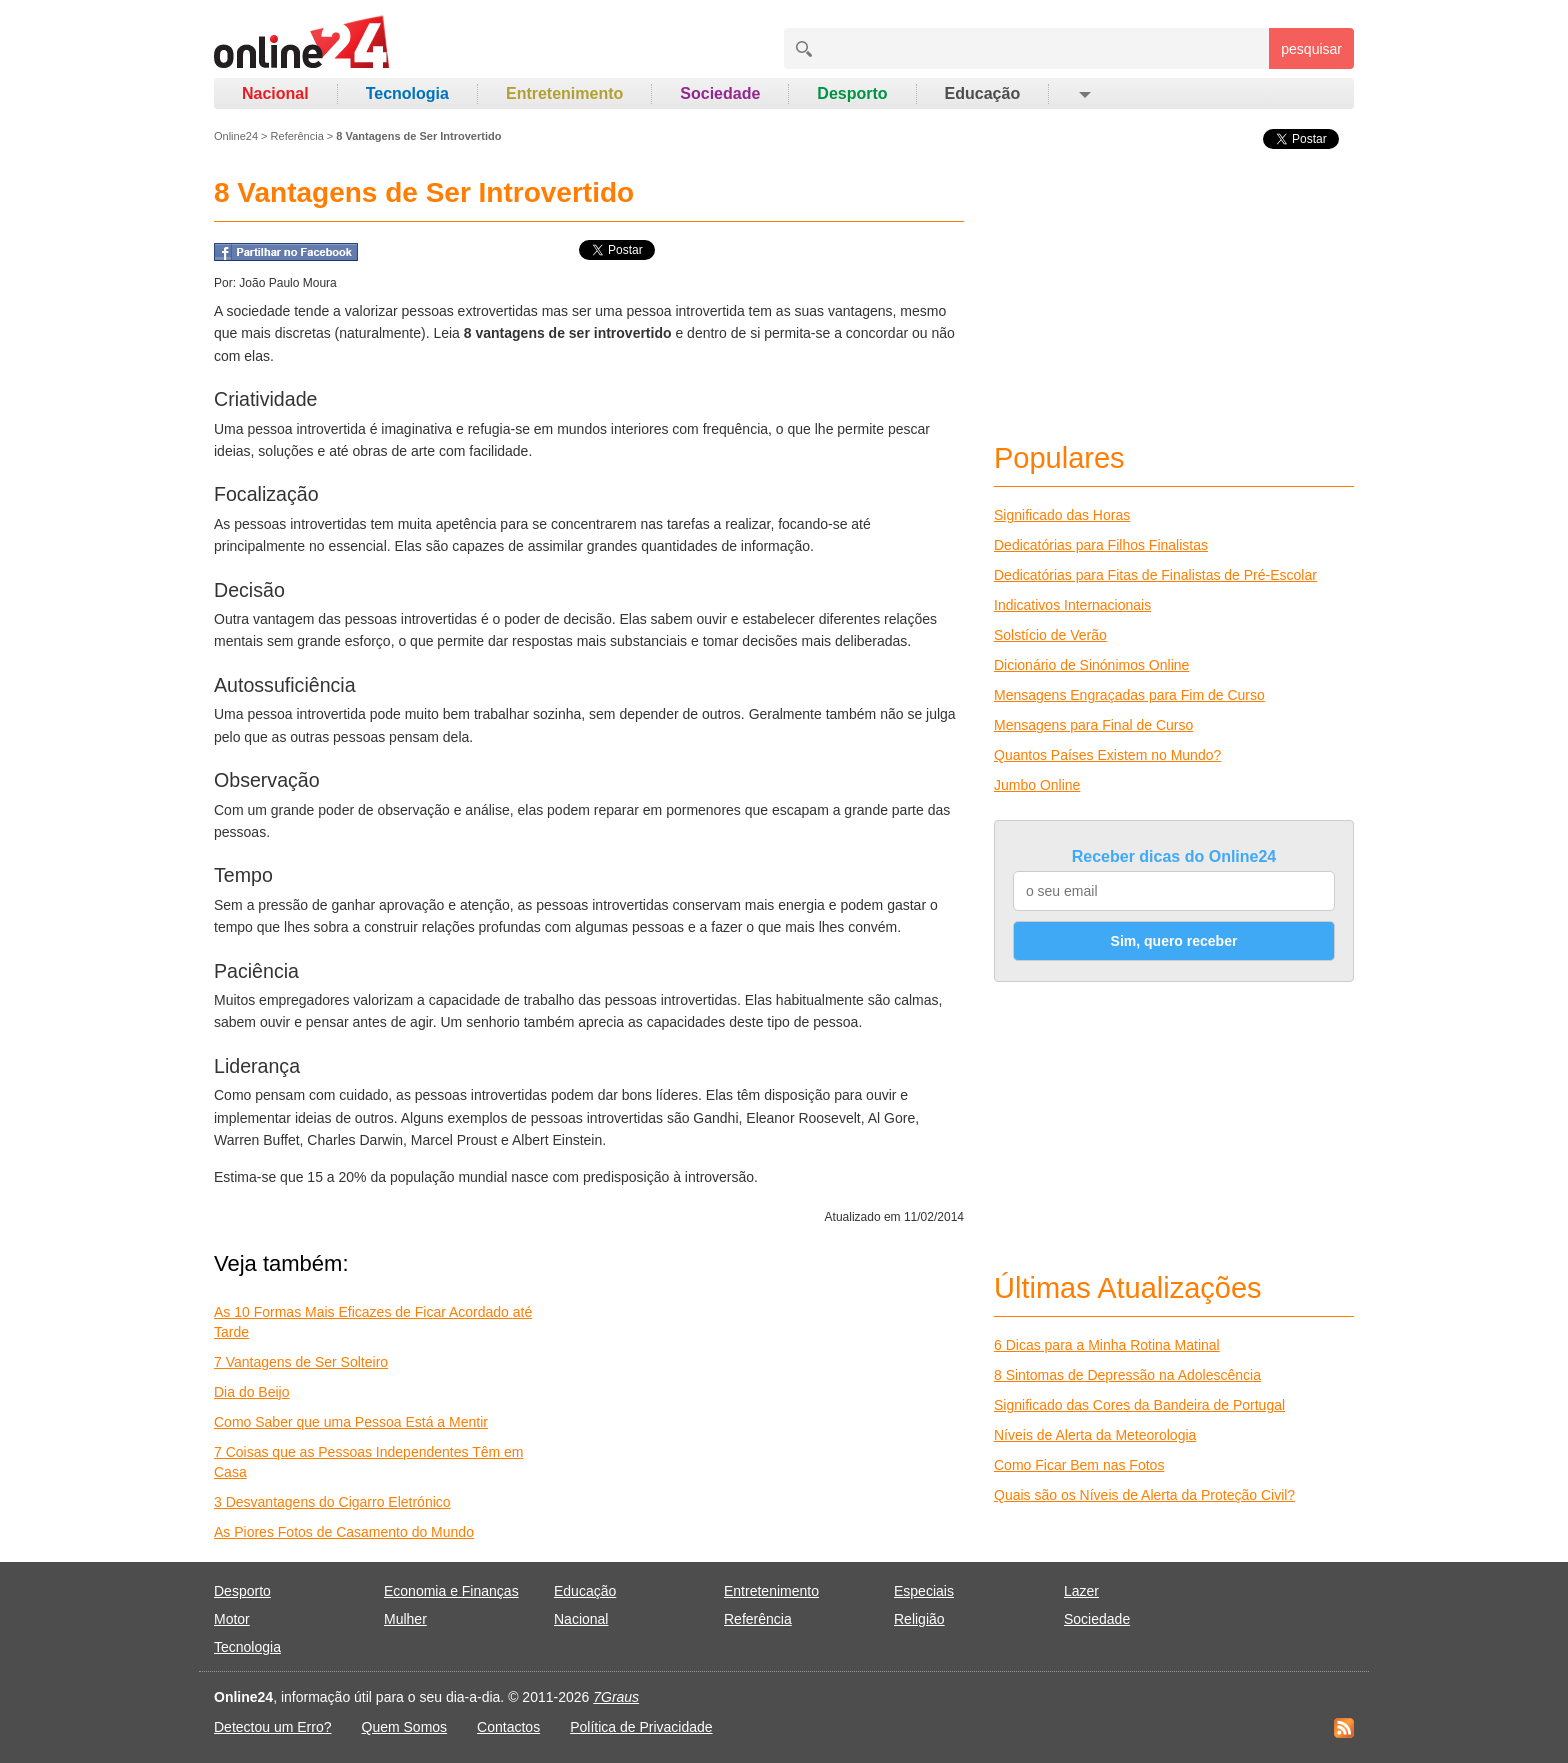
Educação (983, 93)
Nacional (275, 93)
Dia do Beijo (252, 1392)
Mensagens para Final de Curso (1093, 725)
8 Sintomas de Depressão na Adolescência (1127, 1375)
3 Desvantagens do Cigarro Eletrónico (332, 1502)
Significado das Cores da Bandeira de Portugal (1139, 1405)
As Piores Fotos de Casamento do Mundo (344, 1532)
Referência (297, 136)
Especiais (924, 1591)
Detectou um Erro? (273, 1727)
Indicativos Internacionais (1072, 605)
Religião (919, 1619)
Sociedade (720, 93)
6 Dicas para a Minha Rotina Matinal (1107, 1345)
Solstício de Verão (1050, 635)
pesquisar (1311, 49)
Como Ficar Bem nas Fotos (1079, 1465)
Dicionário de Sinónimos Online (1091, 665)
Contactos (508, 1727)
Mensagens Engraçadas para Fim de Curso (1129, 695)
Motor (232, 1619)
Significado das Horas (1062, 515)
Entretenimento (564, 93)
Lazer (1081, 1591)
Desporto (852, 93)
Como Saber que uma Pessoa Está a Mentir (351, 1422)
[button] (1083, 94)
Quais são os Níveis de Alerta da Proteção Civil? (1144, 1495)
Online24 (236, 136)
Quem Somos (405, 1727)
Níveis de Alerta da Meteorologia (1095, 1435)
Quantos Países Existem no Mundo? (1107, 755)
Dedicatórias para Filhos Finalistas (1101, 545)
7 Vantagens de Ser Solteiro (301, 1362)
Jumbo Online (1037, 785)
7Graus (616, 1697)
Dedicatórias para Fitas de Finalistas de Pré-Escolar (1155, 575)
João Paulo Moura (287, 283)
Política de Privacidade (641, 1727)
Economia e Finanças (451, 1591)
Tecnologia (407, 93)
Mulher (405, 1619)
